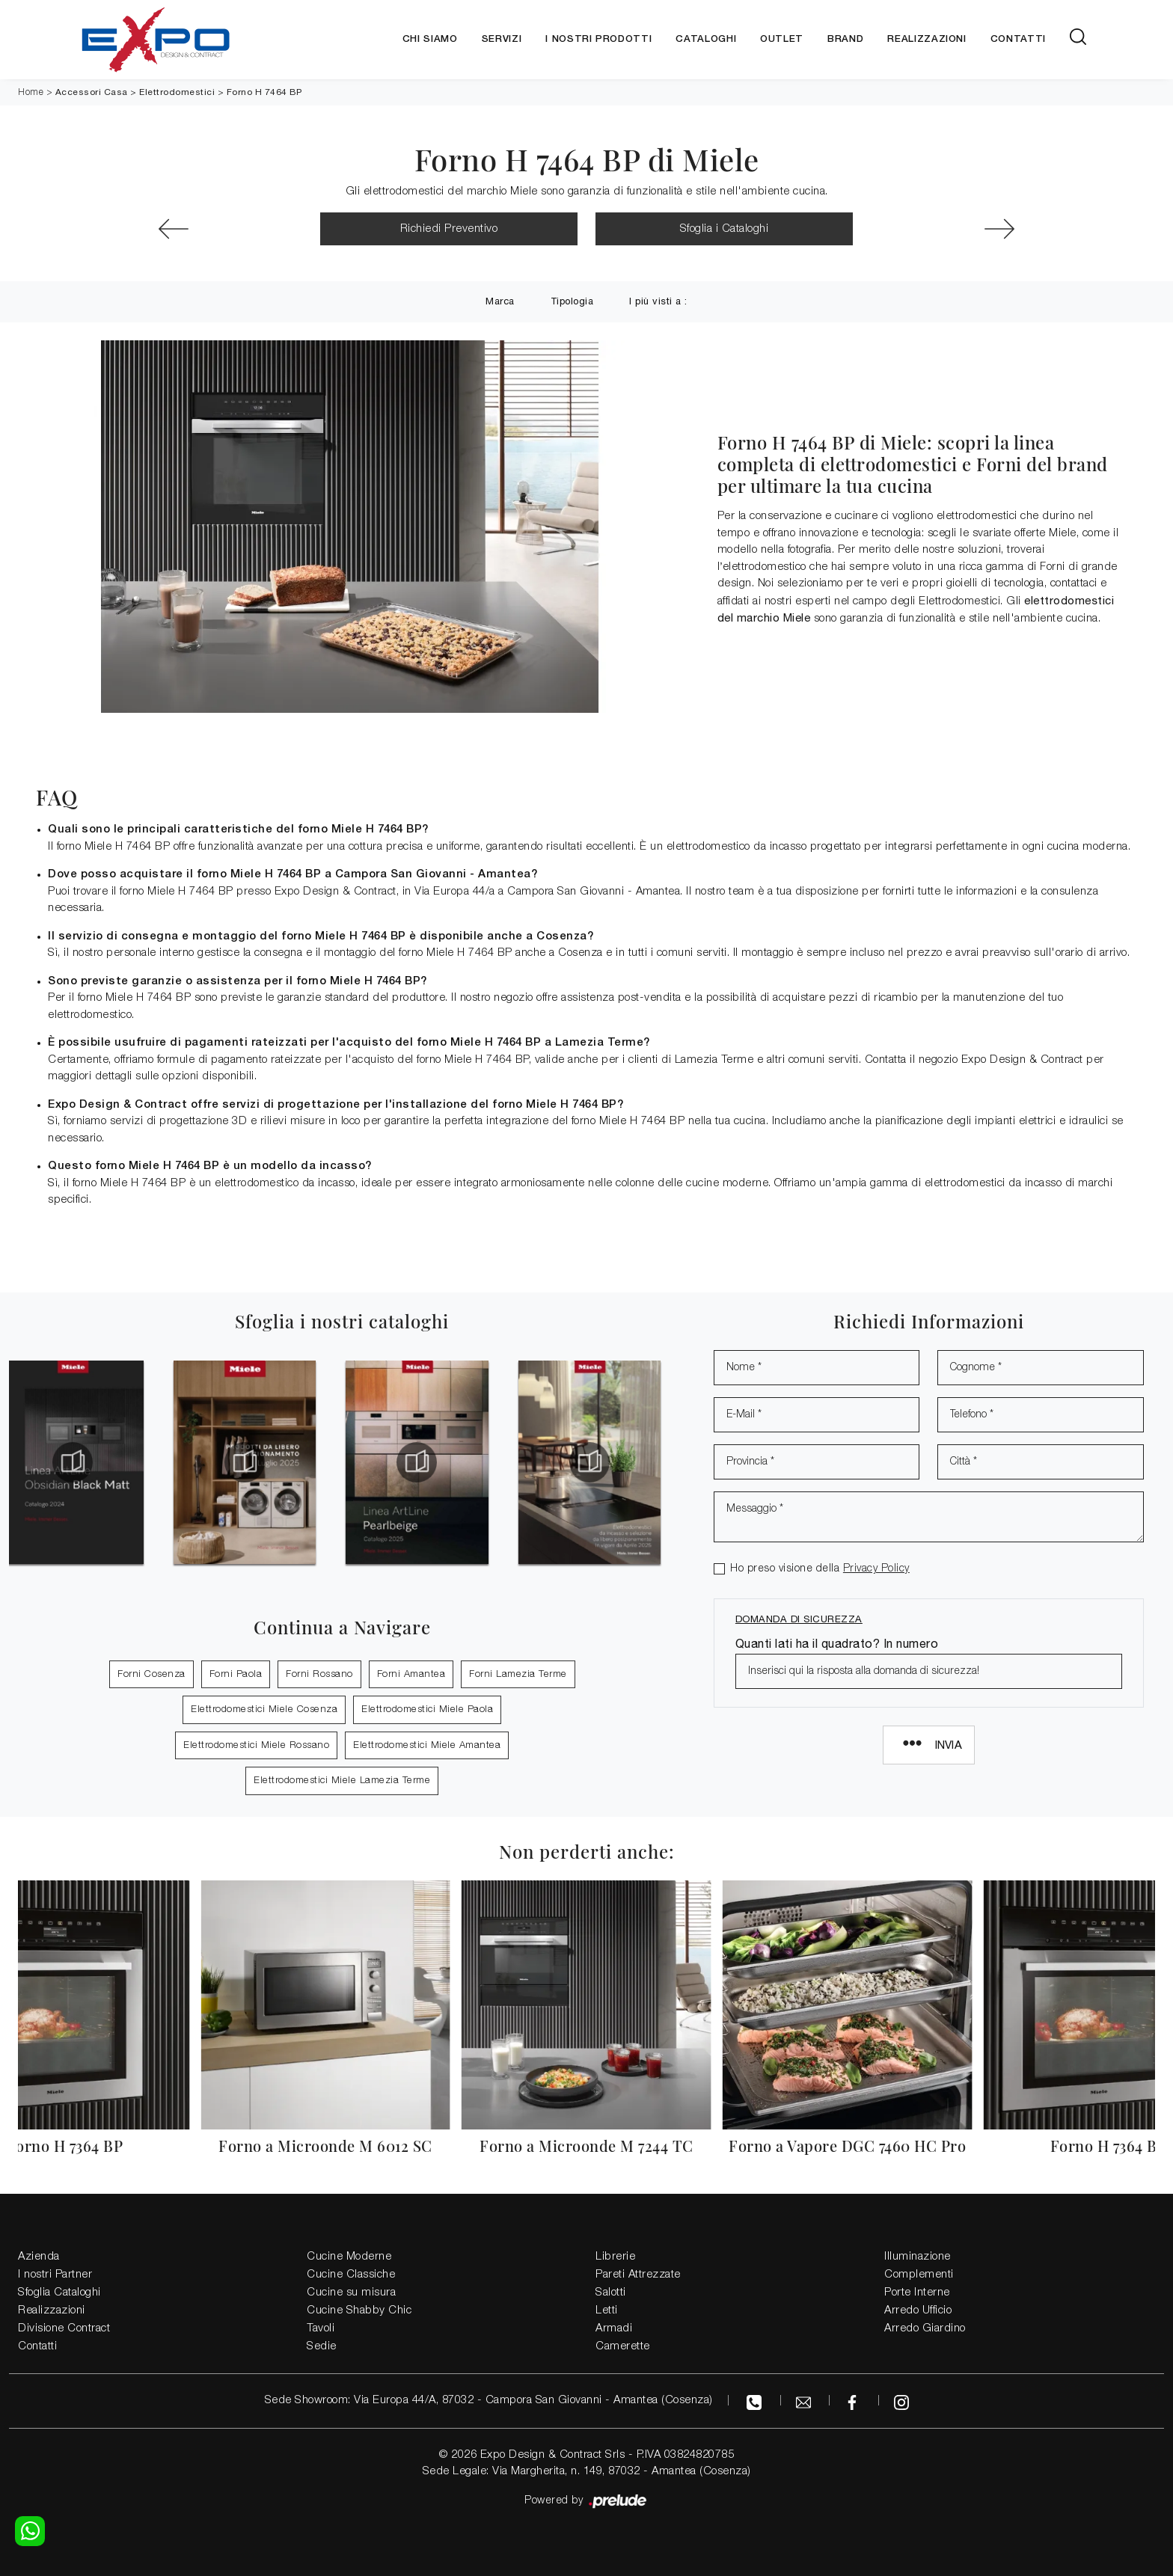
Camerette (622, 2346)
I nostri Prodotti (598, 39)
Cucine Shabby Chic (359, 2310)
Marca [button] (500, 301)
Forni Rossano (319, 1674)
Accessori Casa (91, 92)
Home (30, 92)
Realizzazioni (926, 39)
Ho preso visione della (820, 1569)
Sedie (322, 2346)
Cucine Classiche (351, 2274)
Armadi (613, 2328)
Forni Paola (236, 1674)
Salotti (610, 2292)
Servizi (502, 39)
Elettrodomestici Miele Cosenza (264, 1709)
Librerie (615, 2256)
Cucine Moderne (349, 2256)
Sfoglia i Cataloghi (724, 229)
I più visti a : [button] (658, 301)
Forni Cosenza (151, 1674)
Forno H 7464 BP (264, 92)
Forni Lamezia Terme (518, 1674)
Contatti (1018, 39)
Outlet (781, 39)
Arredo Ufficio (918, 2310)
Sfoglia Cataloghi (59, 2292)
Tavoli (320, 2328)
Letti (606, 2310)
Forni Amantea (411, 1674)
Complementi (919, 2274)
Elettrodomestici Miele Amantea (426, 1745)
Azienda (39, 2256)
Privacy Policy (876, 1569)
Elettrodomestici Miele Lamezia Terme (342, 1780)
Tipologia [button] (572, 301)
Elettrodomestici (177, 92)
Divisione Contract (64, 2328)
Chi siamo (430, 39)
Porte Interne (917, 2292)
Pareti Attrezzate (638, 2274)
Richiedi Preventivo (449, 229)
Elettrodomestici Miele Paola (427, 1709)
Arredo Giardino (925, 2328)
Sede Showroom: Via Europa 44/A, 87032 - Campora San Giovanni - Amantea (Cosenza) (489, 2400)
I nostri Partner (55, 2274)
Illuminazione (917, 2256)
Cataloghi (706, 39)
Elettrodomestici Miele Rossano (256, 1745)
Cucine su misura (351, 2292)
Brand (845, 39)
